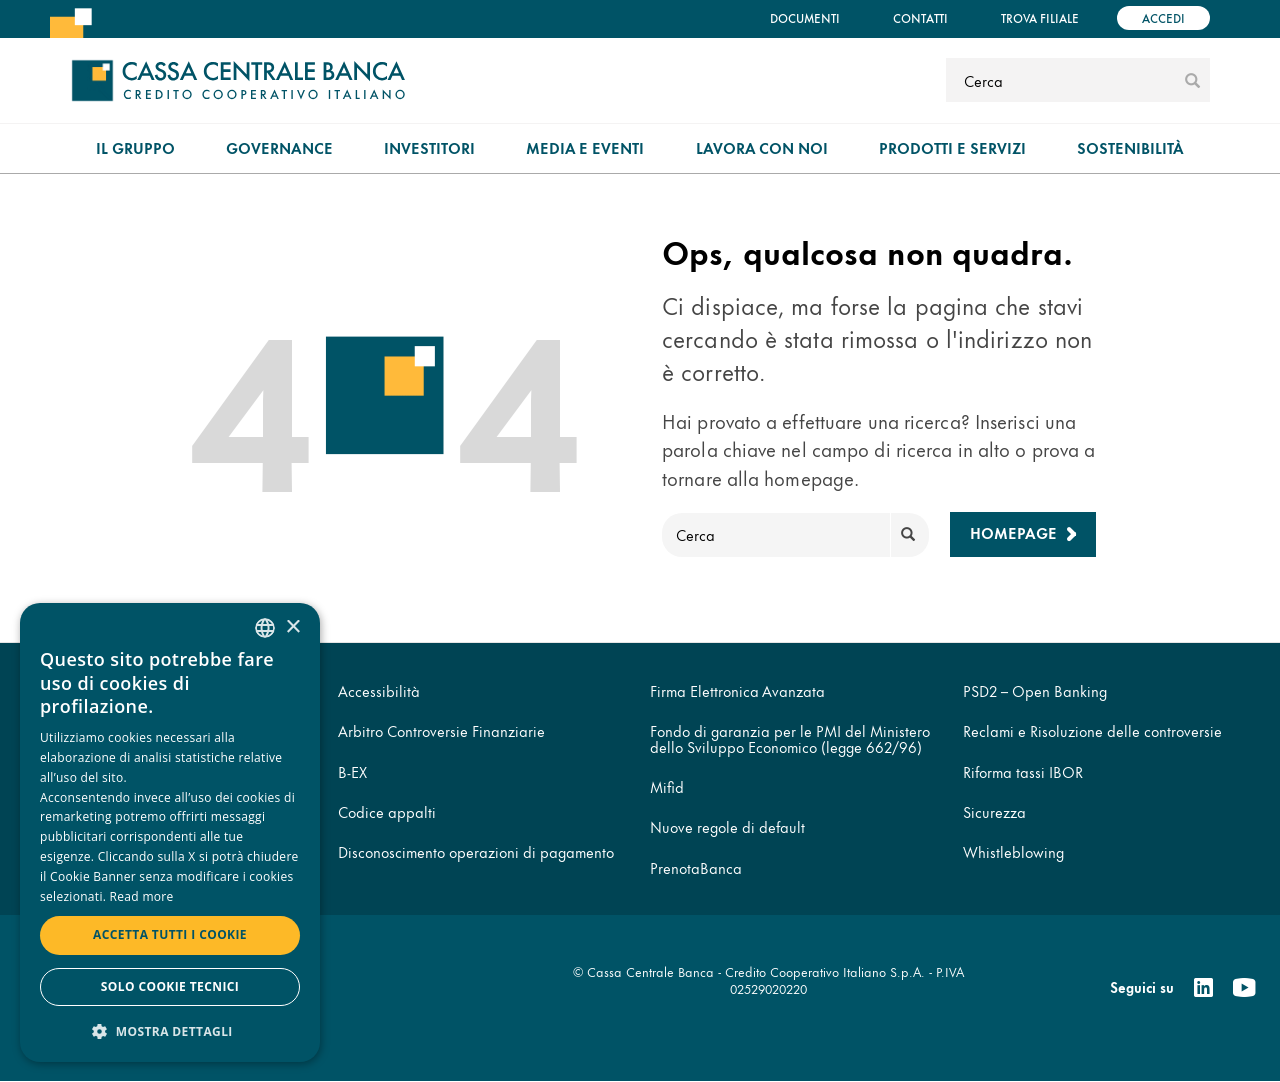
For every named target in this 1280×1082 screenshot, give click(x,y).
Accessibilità (379, 690)
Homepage (1013, 532)
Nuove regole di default (727, 826)
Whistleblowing (1013, 851)
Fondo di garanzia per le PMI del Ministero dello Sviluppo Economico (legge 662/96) (790, 738)
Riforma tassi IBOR (1023, 771)
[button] (170, 1030)
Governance (279, 147)
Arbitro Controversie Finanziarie (441, 730)
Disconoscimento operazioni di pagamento (476, 851)
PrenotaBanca (696, 867)
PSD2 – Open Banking (1035, 690)
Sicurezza (994, 811)
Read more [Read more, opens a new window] (142, 896)
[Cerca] (1062, 80)
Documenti (805, 17)
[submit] (1192, 80)
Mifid (667, 786)
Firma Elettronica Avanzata (737, 690)
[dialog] (170, 832)
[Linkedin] (1203, 988)
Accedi (1163, 17)
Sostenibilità (1130, 147)
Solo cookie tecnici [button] (170, 986)
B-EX (352, 771)
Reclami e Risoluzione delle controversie (1092, 730)
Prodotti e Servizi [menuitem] (952, 147)
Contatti (920, 17)
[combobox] (265, 628)
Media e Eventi (585, 147)
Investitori (429, 147)
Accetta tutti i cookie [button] (170, 934)
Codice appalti (387, 811)
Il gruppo (135, 147)
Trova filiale (1040, 17)
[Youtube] (1244, 988)
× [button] (292, 627)
